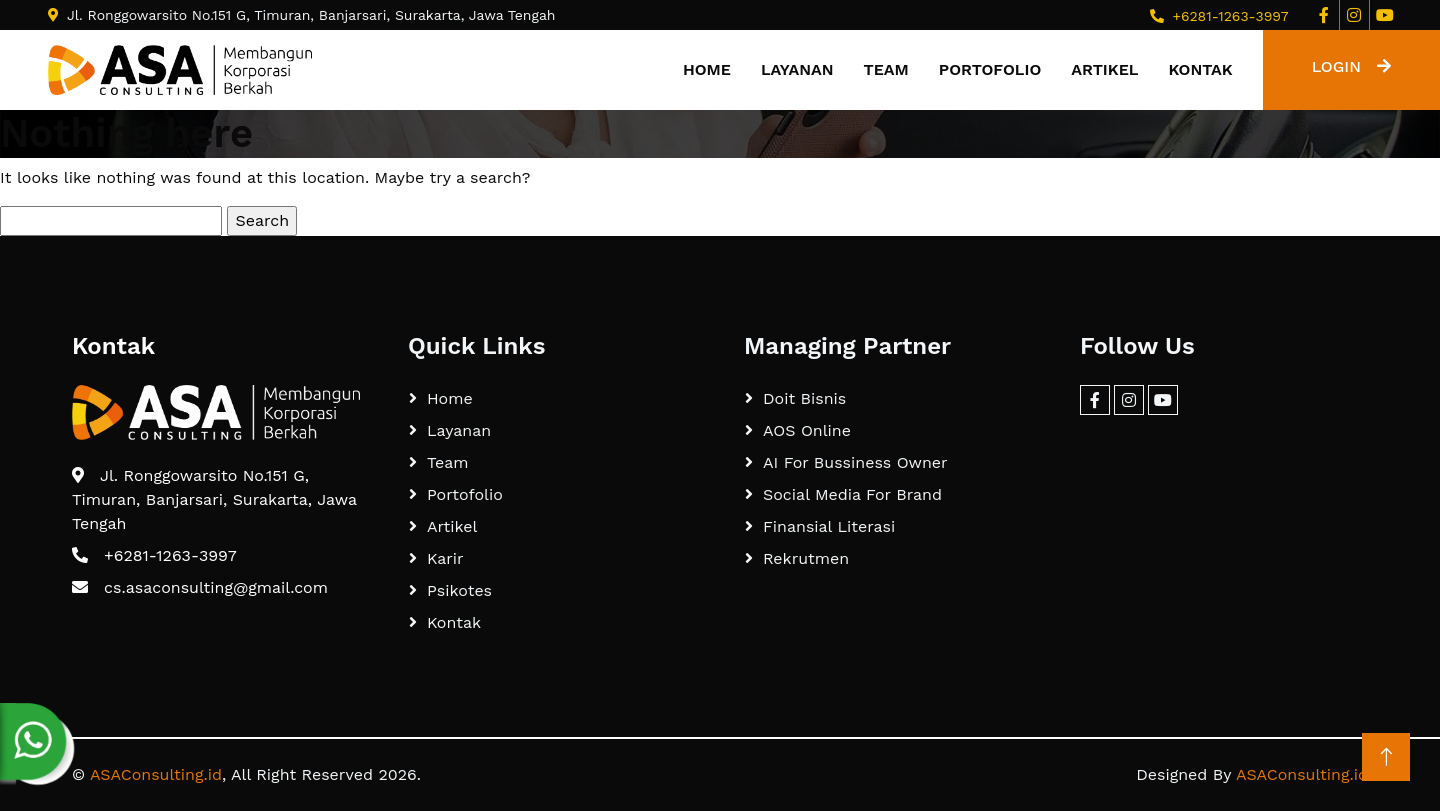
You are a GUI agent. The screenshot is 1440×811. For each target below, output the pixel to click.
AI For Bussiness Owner (855, 462)
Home (707, 69)
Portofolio (990, 69)
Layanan (797, 69)
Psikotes (459, 590)
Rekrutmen (806, 558)
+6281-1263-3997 (1230, 16)
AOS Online (807, 430)
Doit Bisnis (804, 398)
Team (886, 69)
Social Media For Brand (852, 494)
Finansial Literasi (829, 526)
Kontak (1200, 69)
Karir (445, 558)
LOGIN (1351, 66)
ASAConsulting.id (156, 774)
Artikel (1104, 69)
